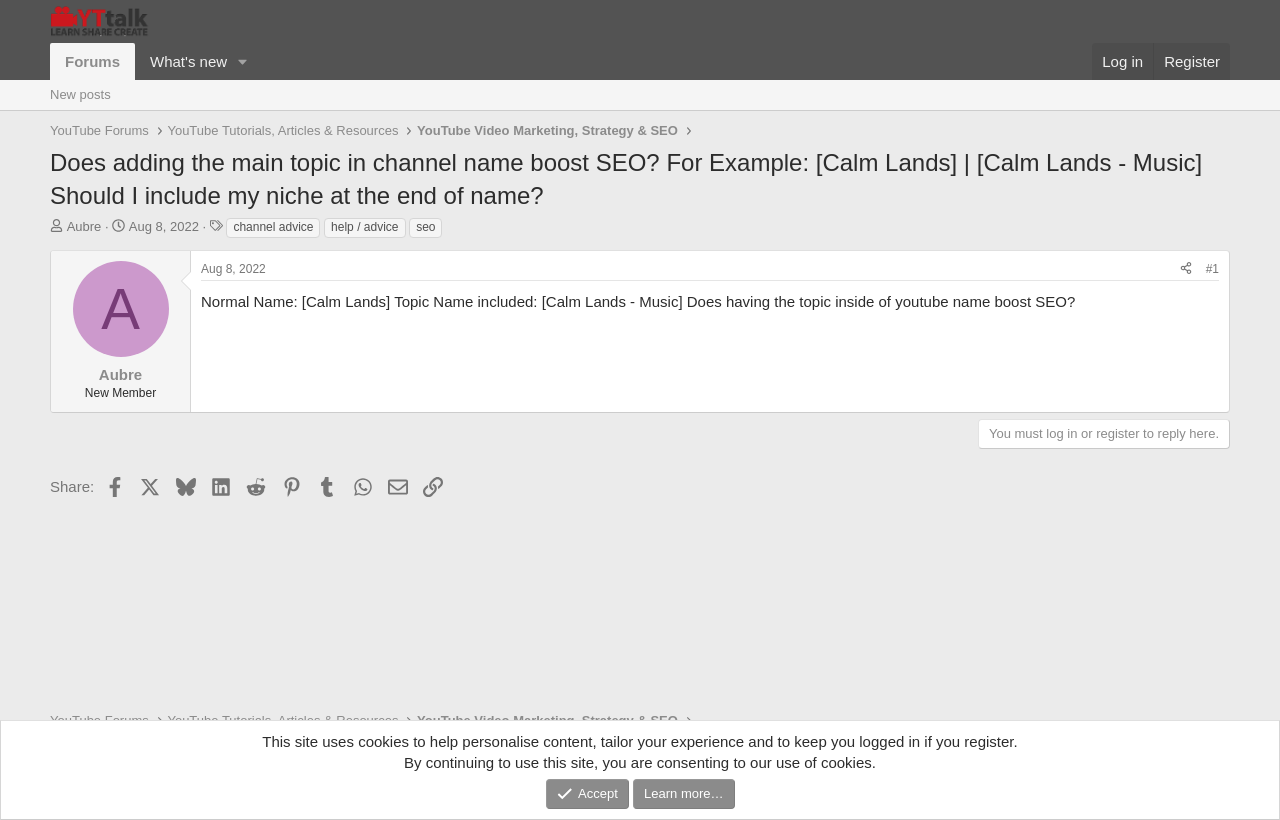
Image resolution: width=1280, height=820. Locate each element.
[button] (243, 61)
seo (425, 227)
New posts (80, 94)
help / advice (364, 227)
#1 (1212, 269)
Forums (92, 61)
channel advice (273, 227)
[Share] (1186, 269)
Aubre (84, 226)
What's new (188, 61)
